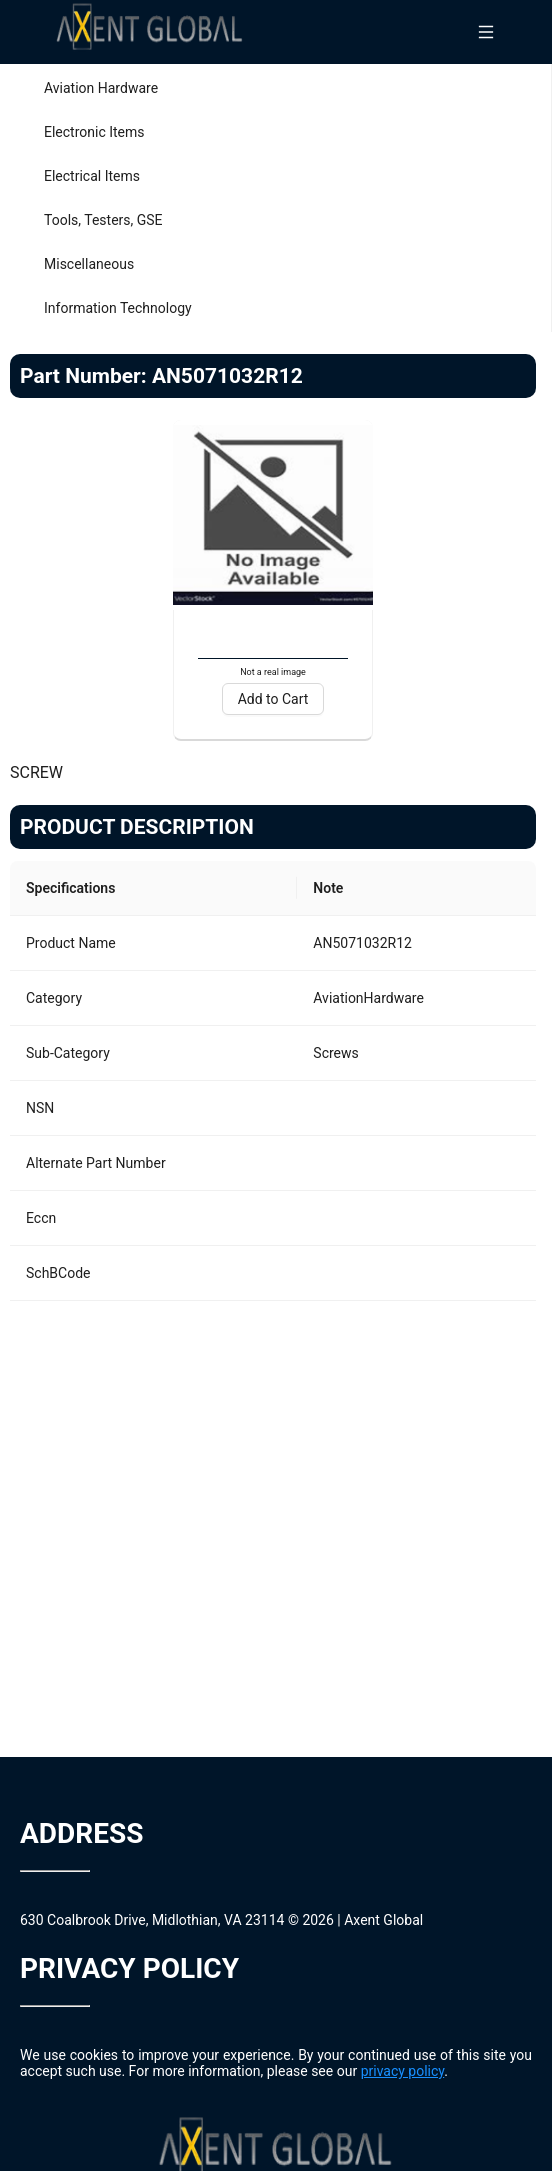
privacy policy (403, 2071)
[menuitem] (275, 88)
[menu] (276, 198)
